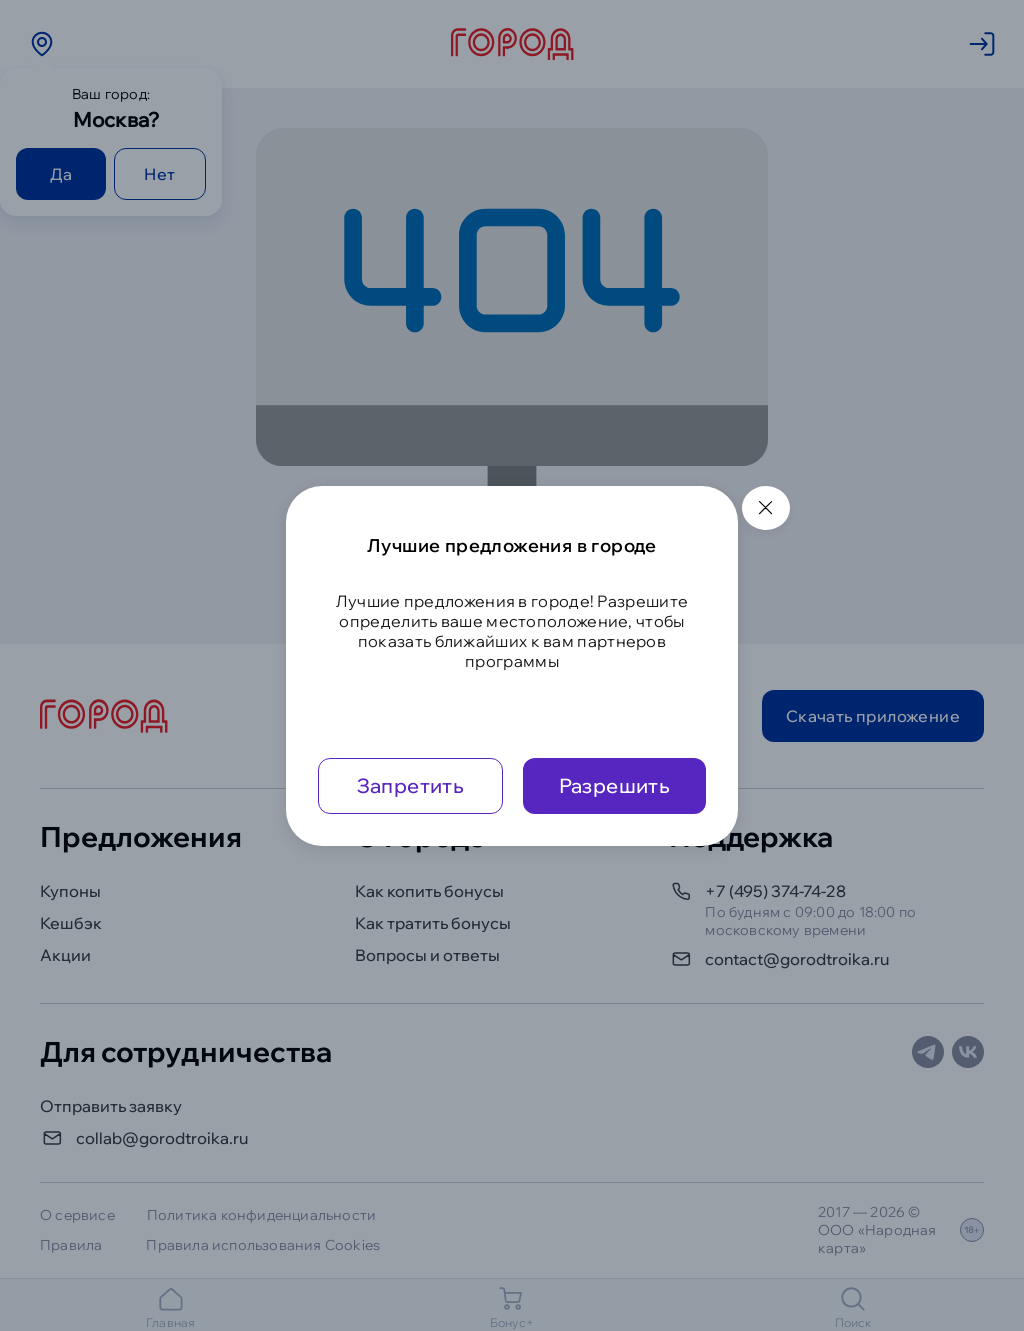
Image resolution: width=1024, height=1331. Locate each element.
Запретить (411, 785)
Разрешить (615, 785)
